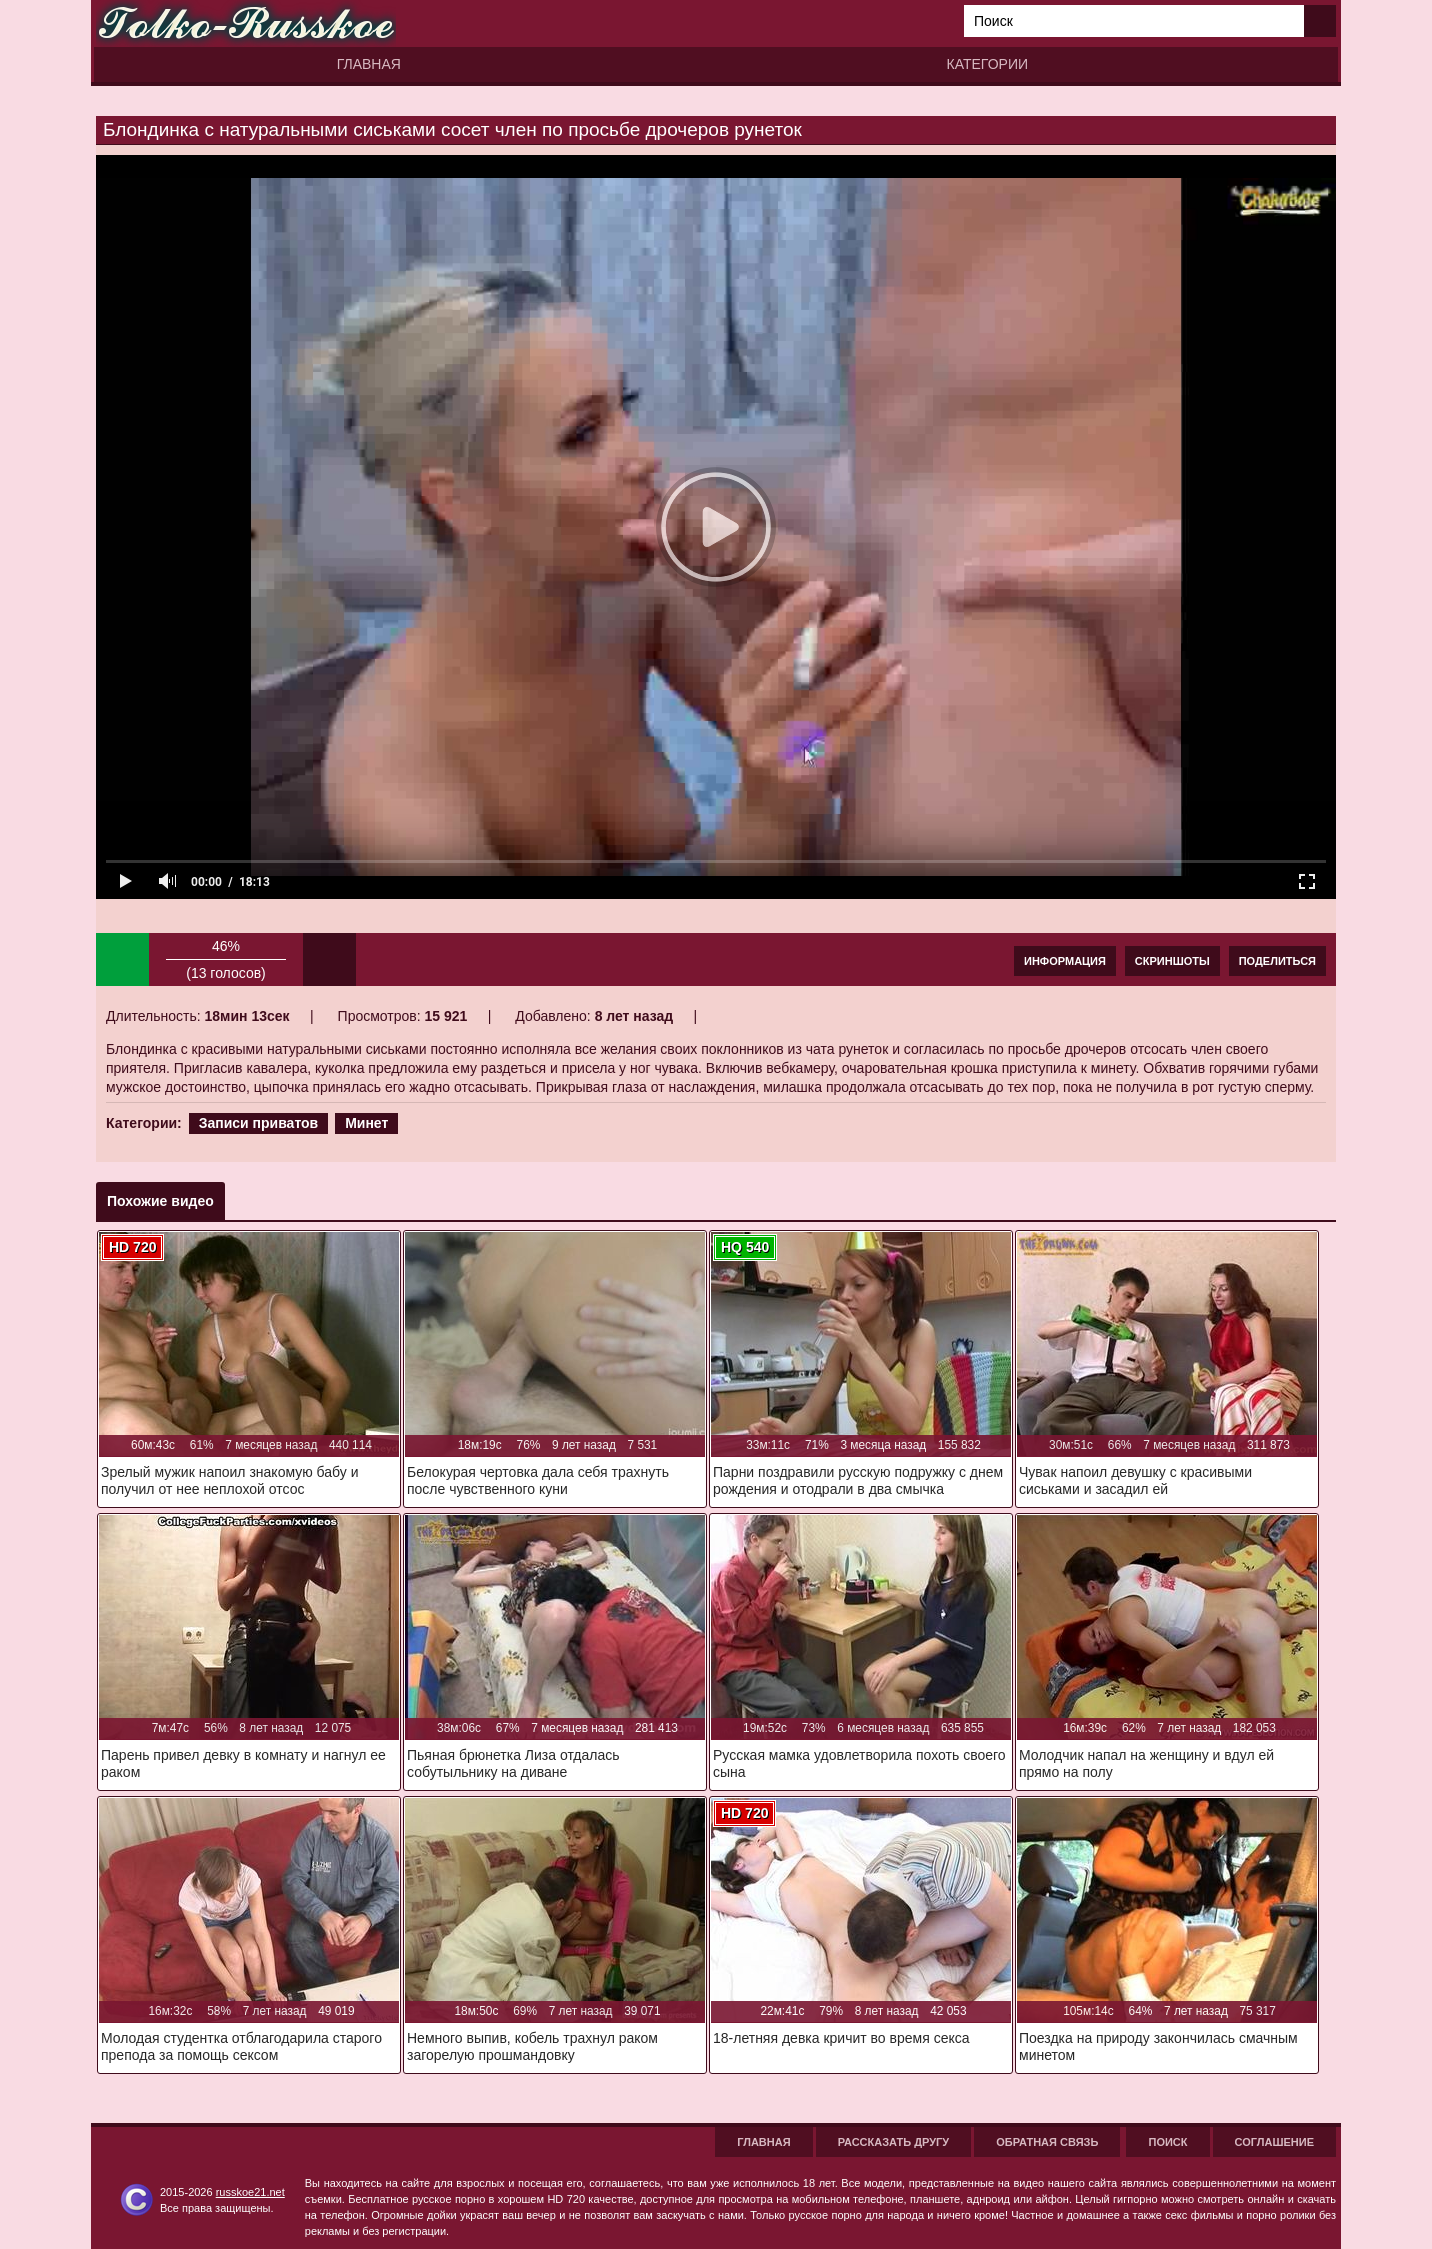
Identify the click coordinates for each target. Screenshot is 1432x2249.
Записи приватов (259, 1123)
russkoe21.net (250, 2192)
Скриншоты (1172, 961)
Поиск (1167, 2142)
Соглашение (1274, 2142)
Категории (987, 64)
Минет (366, 1123)
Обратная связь (1047, 2142)
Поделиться (1277, 961)
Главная (369, 64)
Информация (1065, 961)
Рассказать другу (894, 2142)
